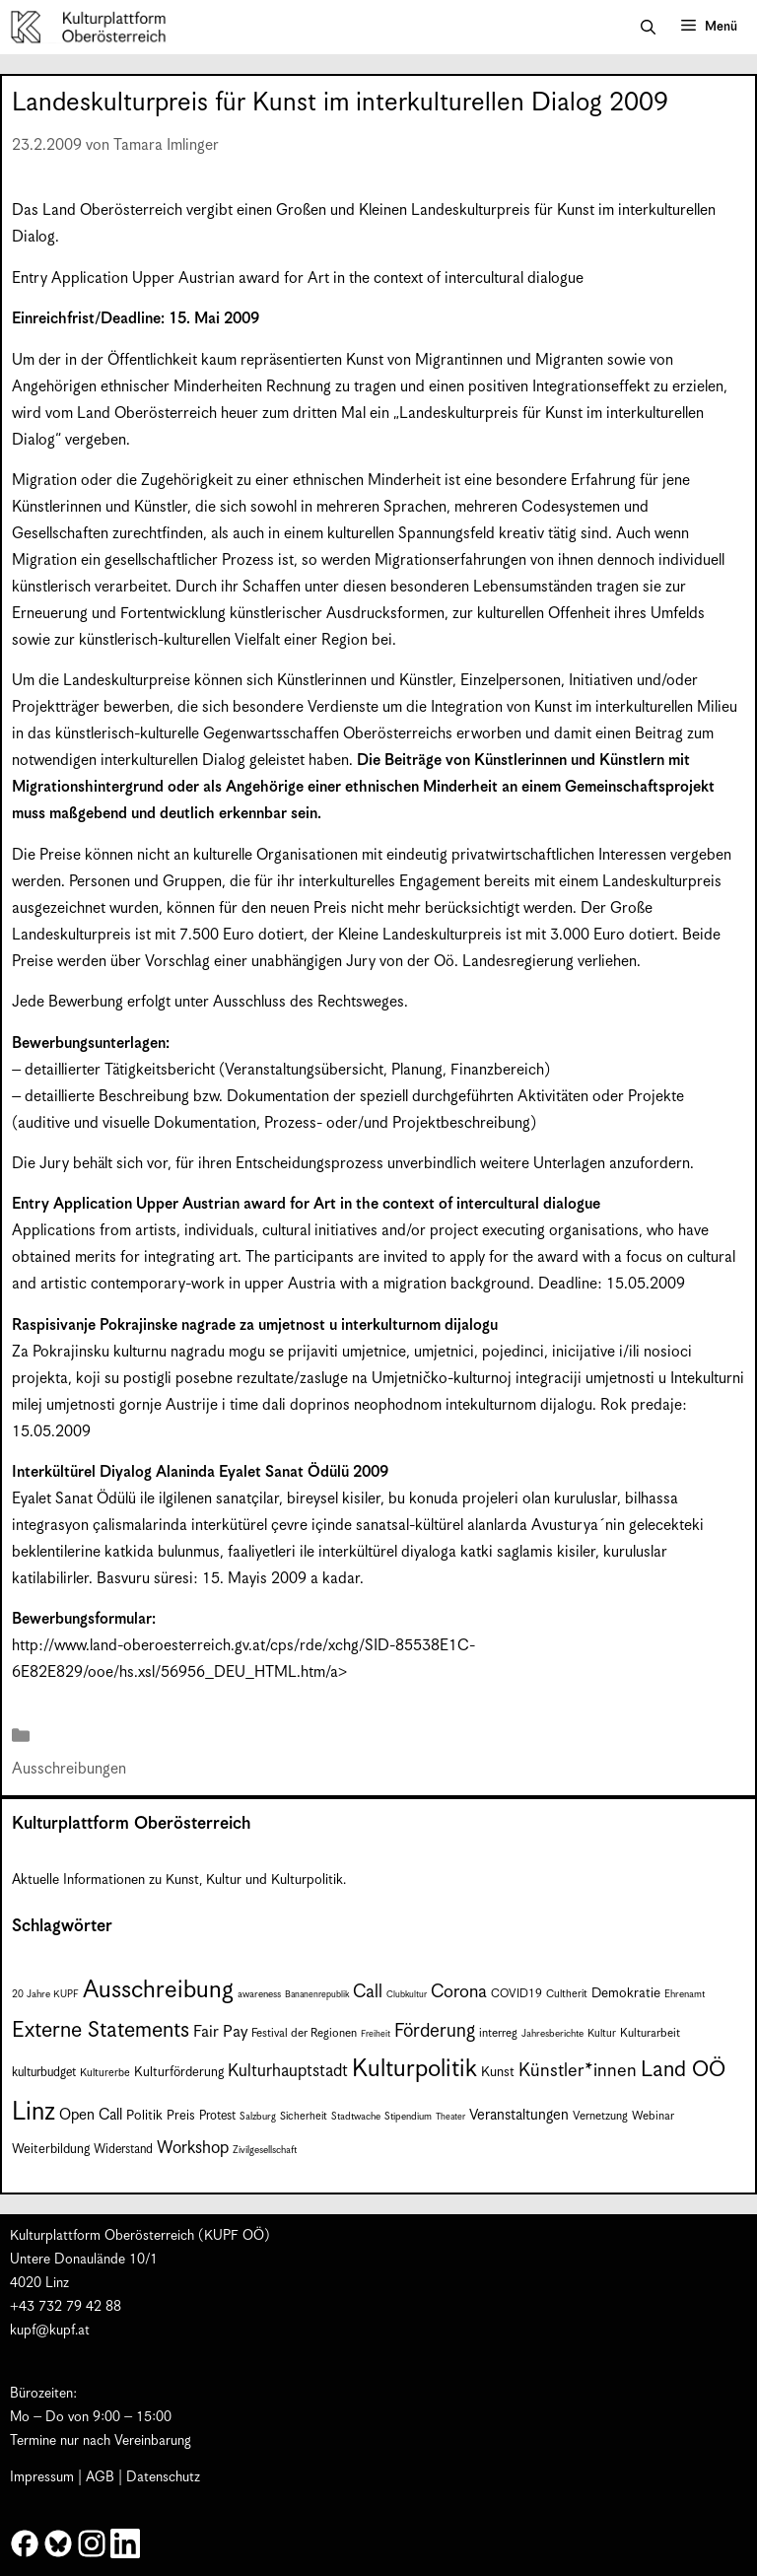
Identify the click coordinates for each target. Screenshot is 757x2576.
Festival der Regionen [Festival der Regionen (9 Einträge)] (304, 2033)
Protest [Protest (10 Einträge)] (217, 2116)
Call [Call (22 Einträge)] (367, 1992)
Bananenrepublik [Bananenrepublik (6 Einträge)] (317, 1994)
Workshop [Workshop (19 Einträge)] (193, 2148)
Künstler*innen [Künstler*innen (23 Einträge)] (577, 2070)
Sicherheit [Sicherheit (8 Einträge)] (303, 2117)
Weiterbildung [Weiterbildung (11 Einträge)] (51, 2149)
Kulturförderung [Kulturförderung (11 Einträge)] (179, 2072)
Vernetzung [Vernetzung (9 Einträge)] (600, 2116)
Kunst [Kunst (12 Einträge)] (498, 2072)
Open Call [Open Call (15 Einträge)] (90, 2115)
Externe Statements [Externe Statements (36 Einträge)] (100, 2030)
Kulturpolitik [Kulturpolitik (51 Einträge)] (414, 2069)
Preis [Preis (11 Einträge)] (181, 2116)
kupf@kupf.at (50, 2330)
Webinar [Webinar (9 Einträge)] (653, 2116)
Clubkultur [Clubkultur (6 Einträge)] (406, 1994)
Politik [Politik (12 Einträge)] (144, 2115)
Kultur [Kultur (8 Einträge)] (601, 2034)
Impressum (42, 2477)
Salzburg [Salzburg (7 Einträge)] (258, 2117)
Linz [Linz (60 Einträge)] (33, 2112)
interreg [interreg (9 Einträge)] (498, 2033)
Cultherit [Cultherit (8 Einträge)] (566, 1994)
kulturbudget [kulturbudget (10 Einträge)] (44, 2072)
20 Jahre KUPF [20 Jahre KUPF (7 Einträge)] (45, 1994)
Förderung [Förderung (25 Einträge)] (434, 2031)
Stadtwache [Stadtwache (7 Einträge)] (355, 2117)
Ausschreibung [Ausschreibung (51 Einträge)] (158, 1990)
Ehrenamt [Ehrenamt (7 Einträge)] (684, 1994)
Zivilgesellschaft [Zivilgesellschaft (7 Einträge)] (265, 2150)
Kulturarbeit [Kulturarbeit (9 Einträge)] (650, 2033)
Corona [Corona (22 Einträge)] (459, 1992)
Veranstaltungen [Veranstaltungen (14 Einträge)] (519, 2115)
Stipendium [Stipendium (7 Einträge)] (408, 2117)
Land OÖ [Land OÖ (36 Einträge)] (683, 2069)
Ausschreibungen (69, 1769)
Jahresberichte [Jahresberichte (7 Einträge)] (552, 2034)
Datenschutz (163, 2477)
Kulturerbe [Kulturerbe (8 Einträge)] (105, 2073)
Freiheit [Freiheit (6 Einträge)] (375, 2034)
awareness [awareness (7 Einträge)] (259, 1994)
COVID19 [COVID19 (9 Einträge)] (516, 1993)
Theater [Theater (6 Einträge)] (450, 2117)
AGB (100, 2477)
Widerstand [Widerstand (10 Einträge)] (123, 2149)
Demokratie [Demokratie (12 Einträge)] (625, 1993)
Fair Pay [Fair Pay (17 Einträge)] (220, 2032)
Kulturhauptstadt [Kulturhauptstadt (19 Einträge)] (288, 2071)
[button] (648, 27)
